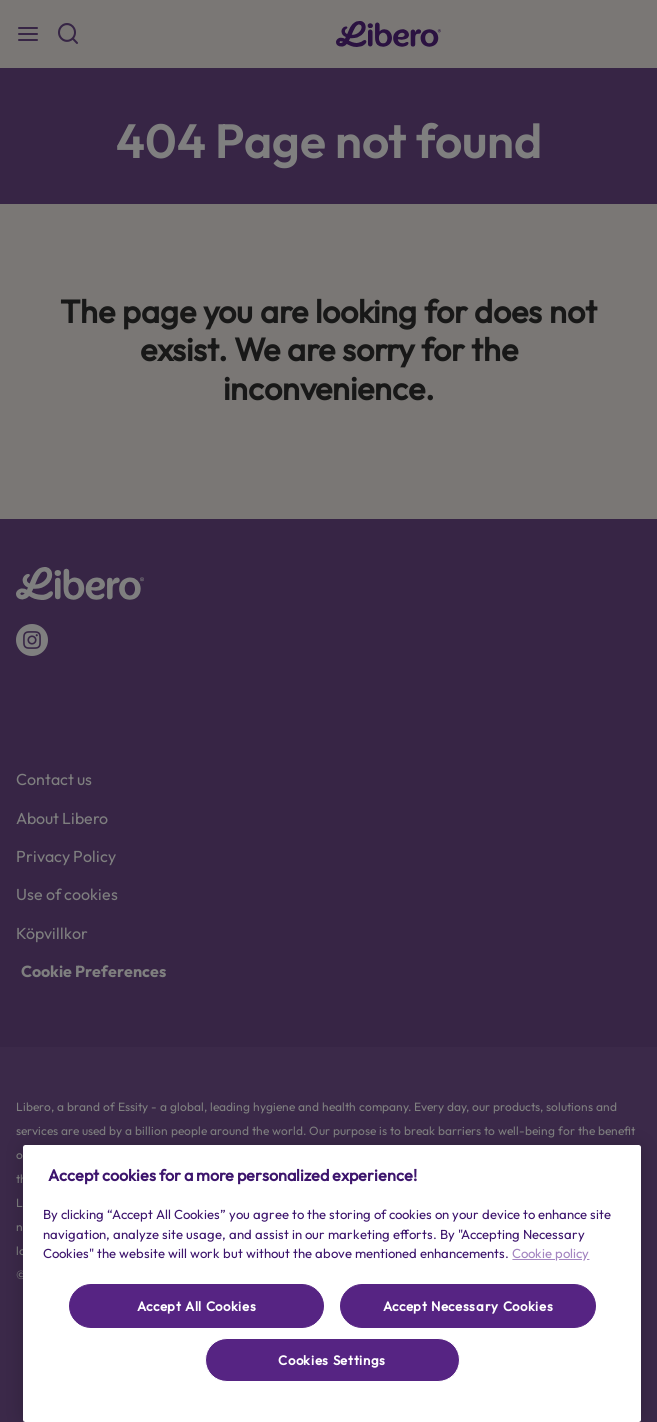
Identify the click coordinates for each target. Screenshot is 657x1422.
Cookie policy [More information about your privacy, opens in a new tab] (550, 1253)
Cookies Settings (332, 1360)
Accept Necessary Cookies (468, 1306)
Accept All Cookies (197, 1306)
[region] (332, 1283)
